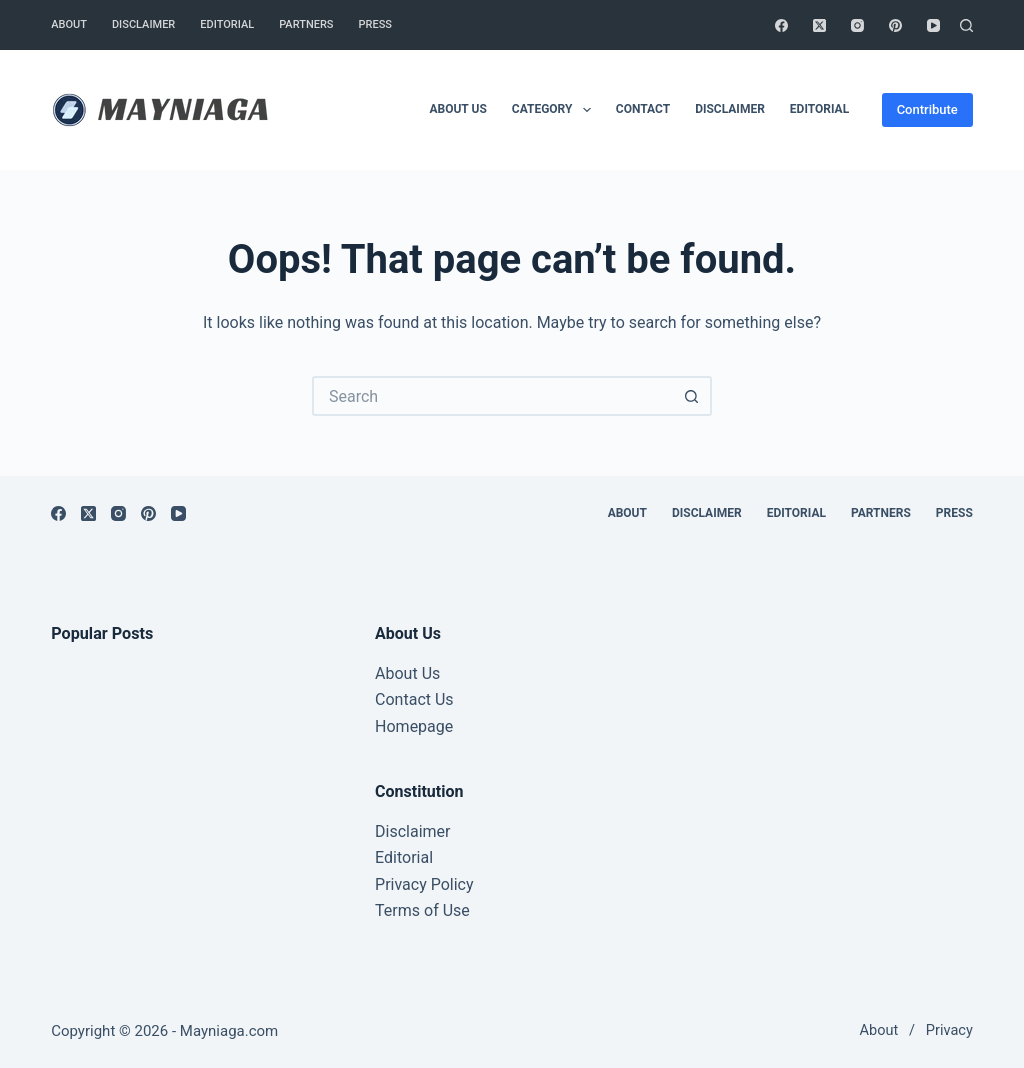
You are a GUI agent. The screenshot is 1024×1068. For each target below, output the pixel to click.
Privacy (949, 1030)
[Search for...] (492, 396)
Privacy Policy (424, 884)
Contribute (927, 109)
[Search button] (692, 396)
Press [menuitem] (375, 24)
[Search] (966, 25)
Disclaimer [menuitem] (143, 24)
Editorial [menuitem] (227, 24)
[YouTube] (933, 25)
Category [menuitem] (555, 110)
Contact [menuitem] (643, 109)
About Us (407, 673)
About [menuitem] (69, 24)
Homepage (414, 726)
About (879, 1030)
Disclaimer (412, 831)
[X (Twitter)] (819, 25)
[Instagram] (857, 25)
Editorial (404, 857)
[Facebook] (781, 25)
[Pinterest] (895, 25)
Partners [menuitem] (306, 24)
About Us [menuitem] (457, 109)
